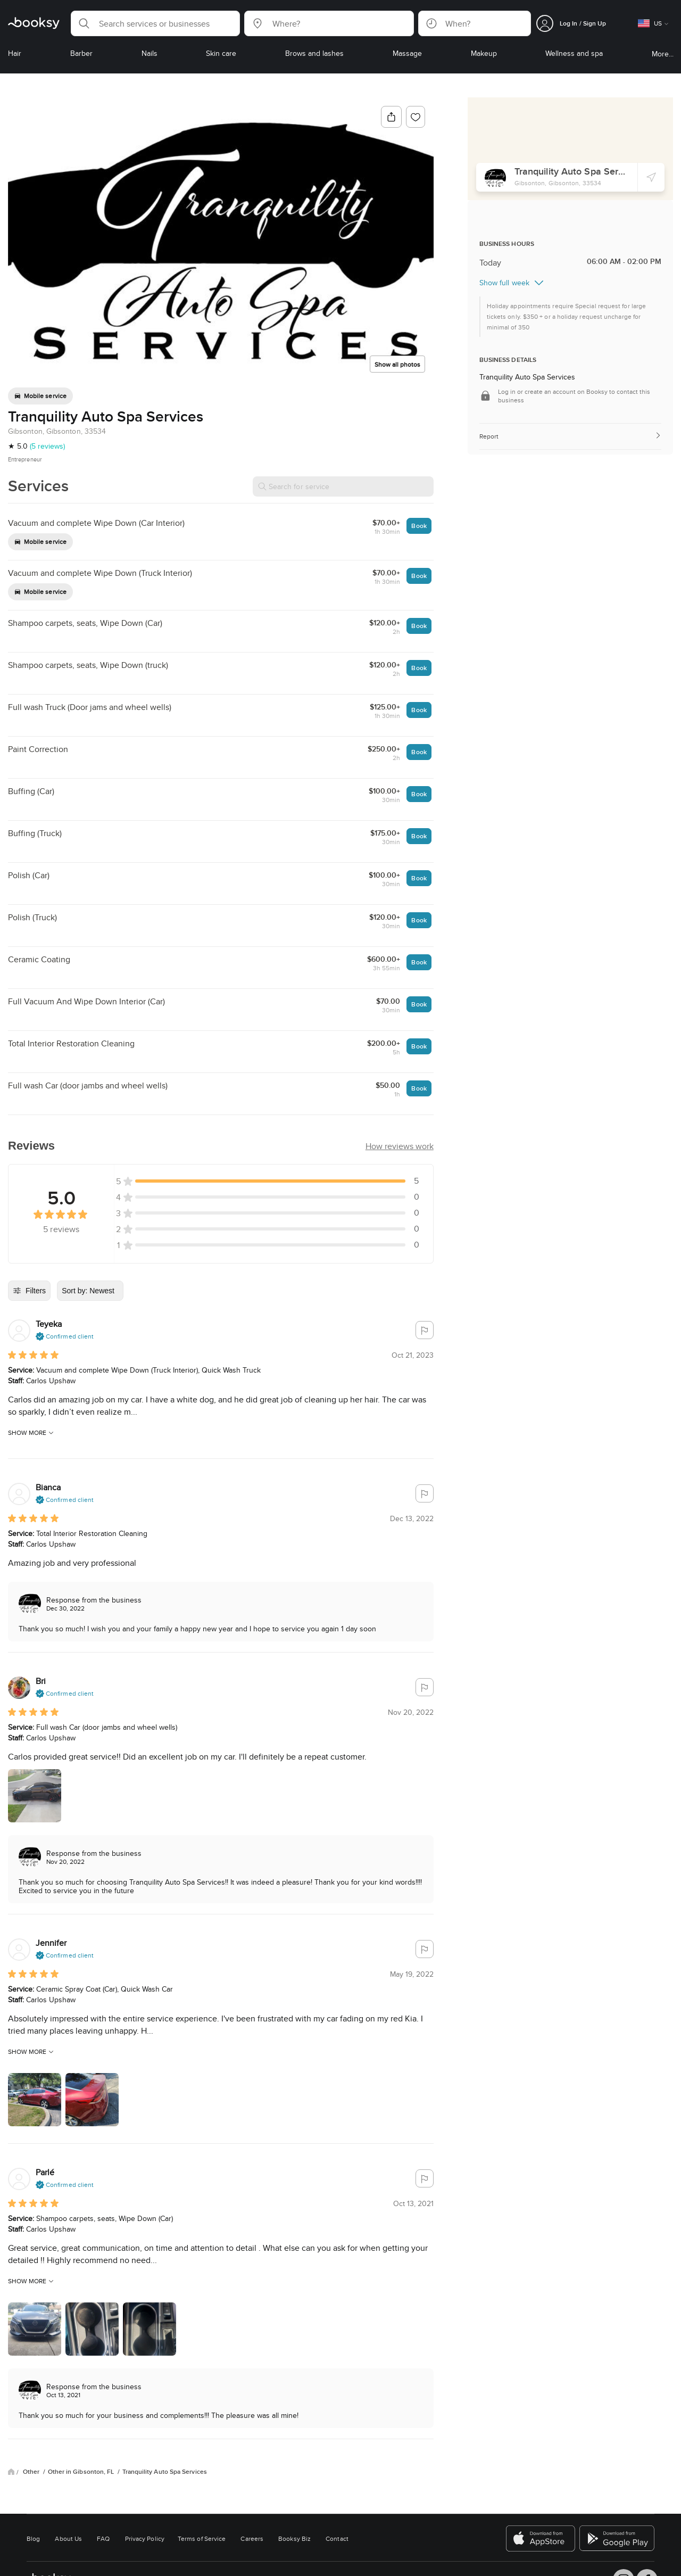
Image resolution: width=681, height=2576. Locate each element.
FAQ (103, 2538)
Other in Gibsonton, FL (82, 2471)
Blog (33, 2538)
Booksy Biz (294, 2538)
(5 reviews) (47, 446)
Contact (337, 2538)
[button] (155, 23)
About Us (68, 2538)
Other (32, 2471)
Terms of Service (202, 2538)
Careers (251, 2538)
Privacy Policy (144, 2538)
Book (418, 525)
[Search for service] (343, 486)
